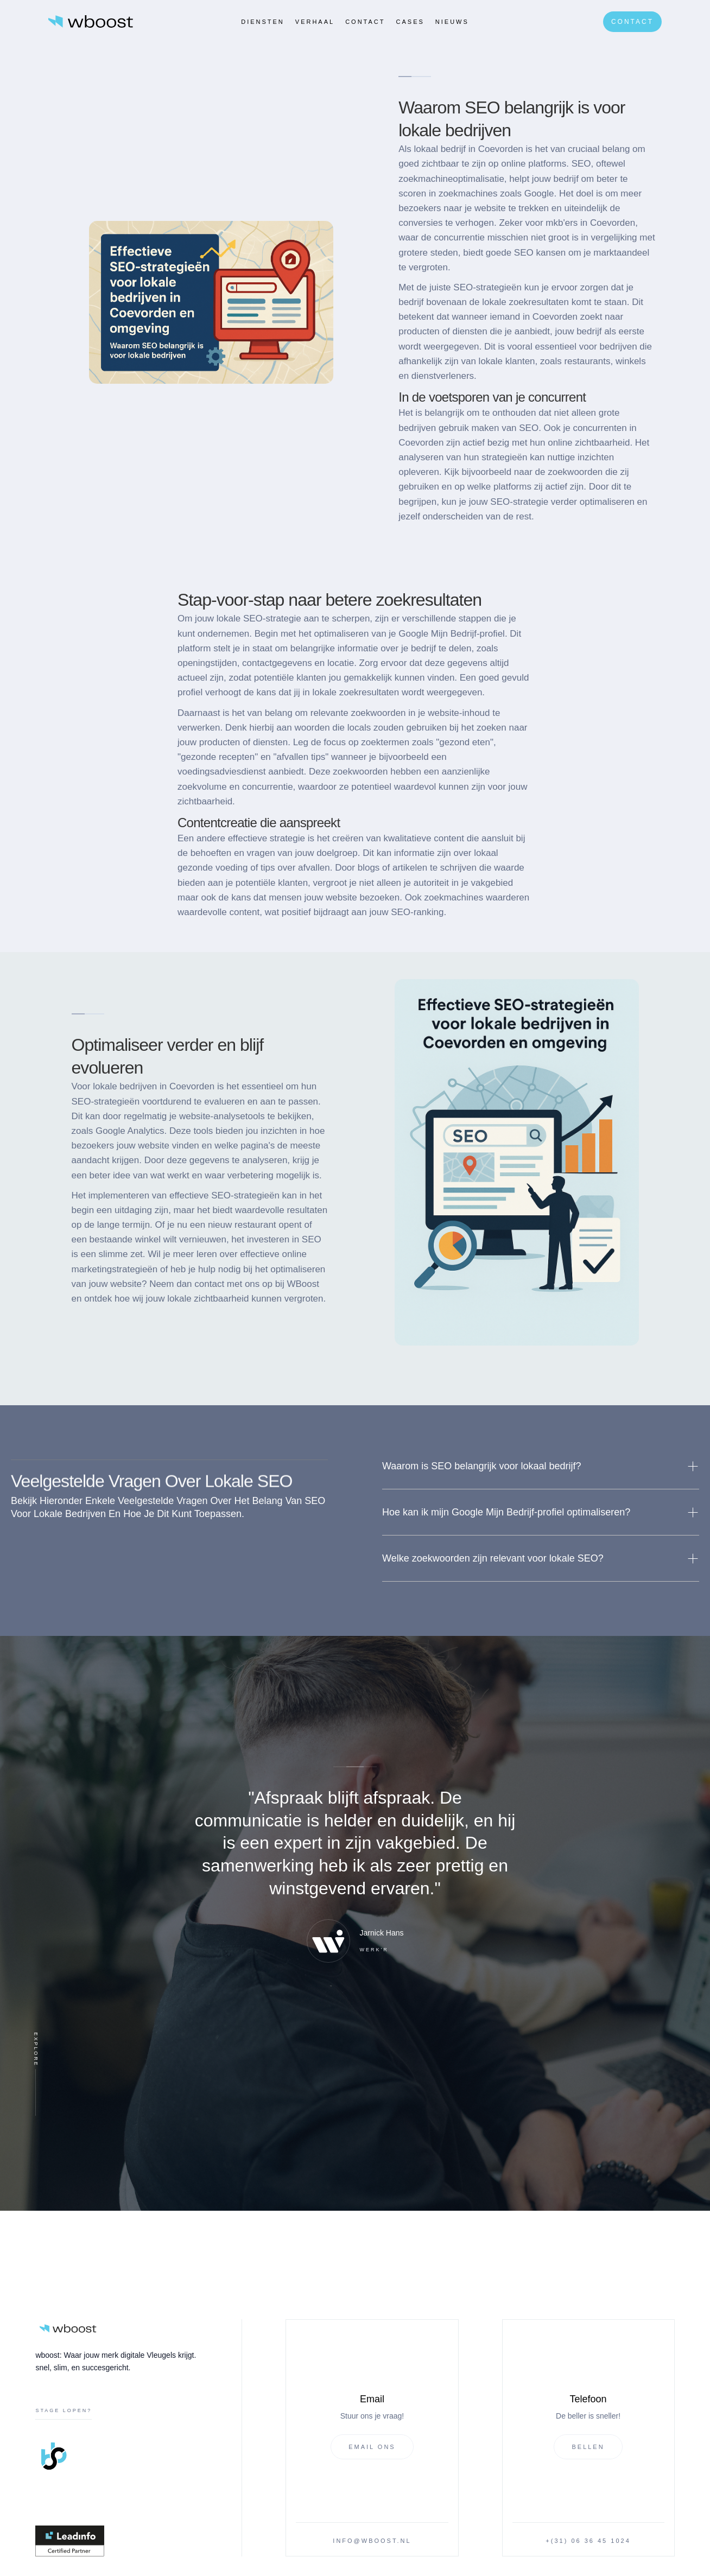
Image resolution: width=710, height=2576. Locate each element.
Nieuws (452, 21)
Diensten (262, 21)
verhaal (314, 21)
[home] (90, 21)
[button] (540, 1466)
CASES (410, 21)
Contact (365, 21)
